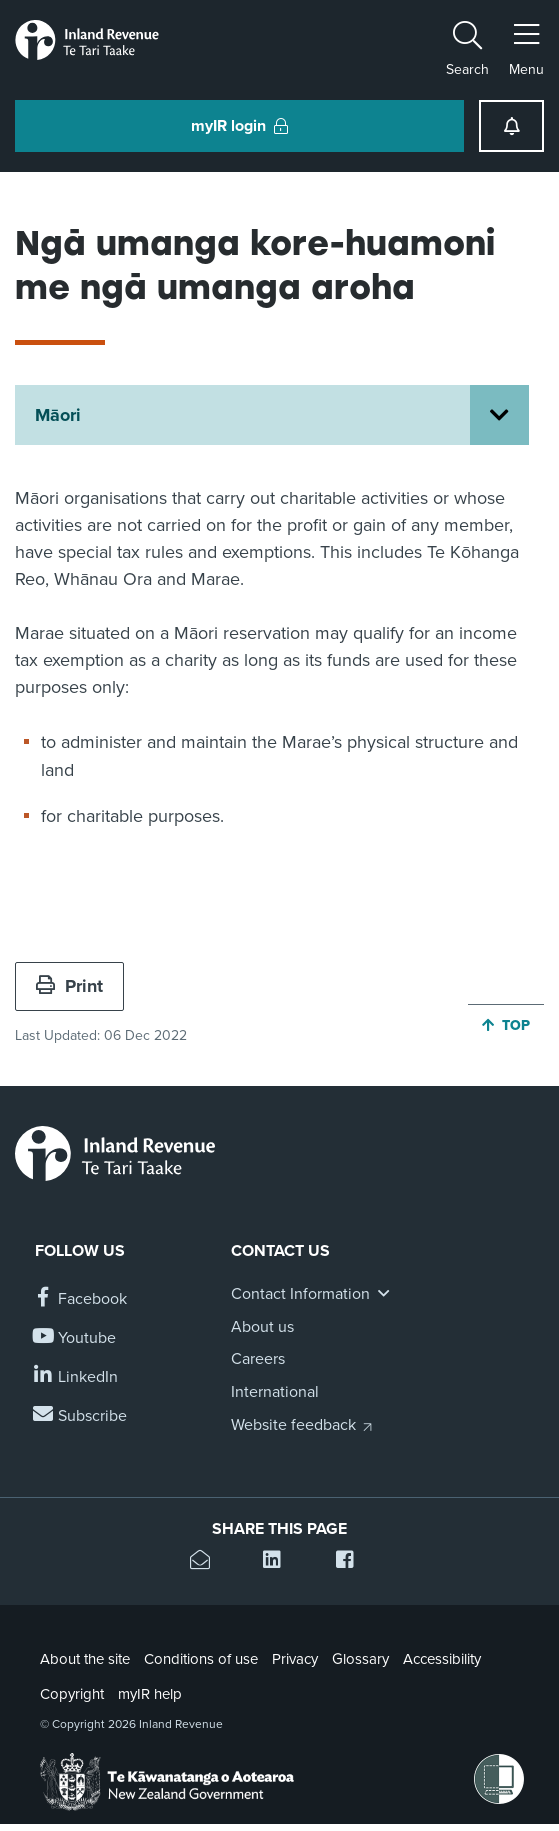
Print (69, 986)
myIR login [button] (239, 126)
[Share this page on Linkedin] (279, 1562)
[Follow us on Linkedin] (76, 1377)
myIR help (150, 1694)
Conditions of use (201, 1659)
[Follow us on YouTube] (75, 1338)
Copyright (72, 1694)
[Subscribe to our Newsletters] (81, 1416)
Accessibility (442, 1659)
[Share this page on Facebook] (352, 1562)
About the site (85, 1659)
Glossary (360, 1659)
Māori (58, 415)
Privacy (295, 1659)
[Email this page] (206, 1562)
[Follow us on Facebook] (81, 1299)
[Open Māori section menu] (499, 415)
